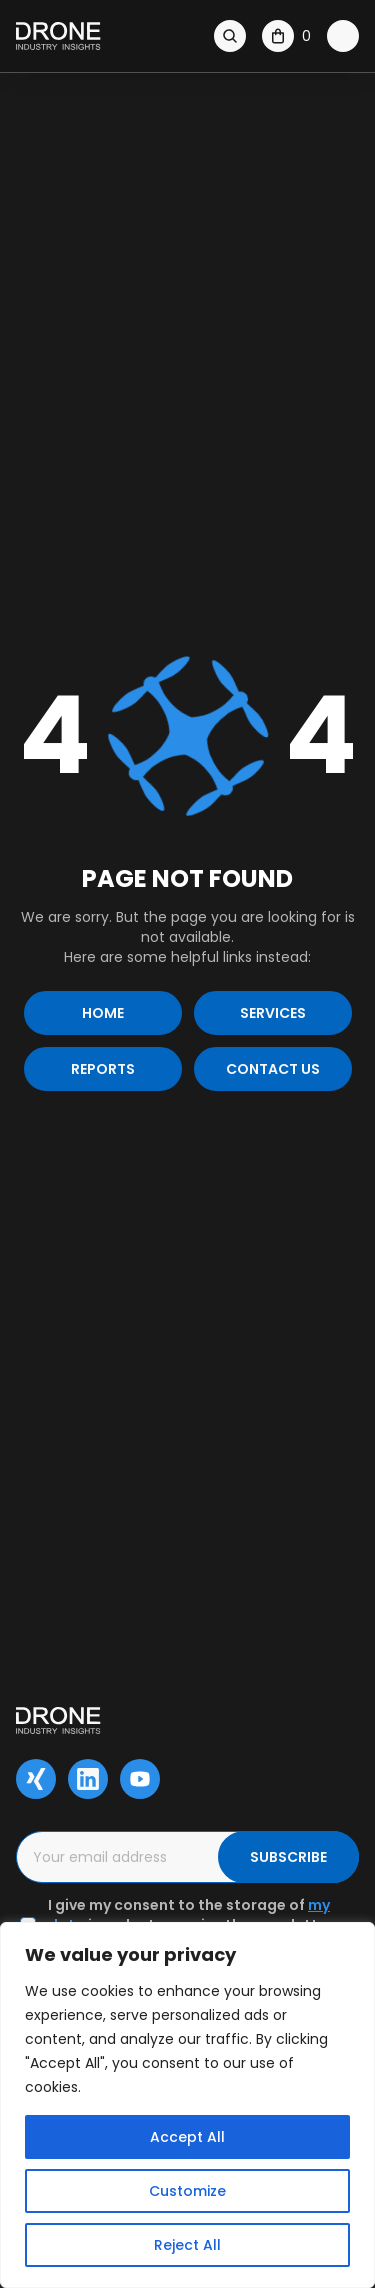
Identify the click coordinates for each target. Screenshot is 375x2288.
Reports (103, 1069)
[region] (187, 2105)
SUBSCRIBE (288, 1857)
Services (273, 1013)
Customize (187, 2191)
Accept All (187, 2137)
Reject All (187, 2245)
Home (103, 1013)
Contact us (273, 1069)
